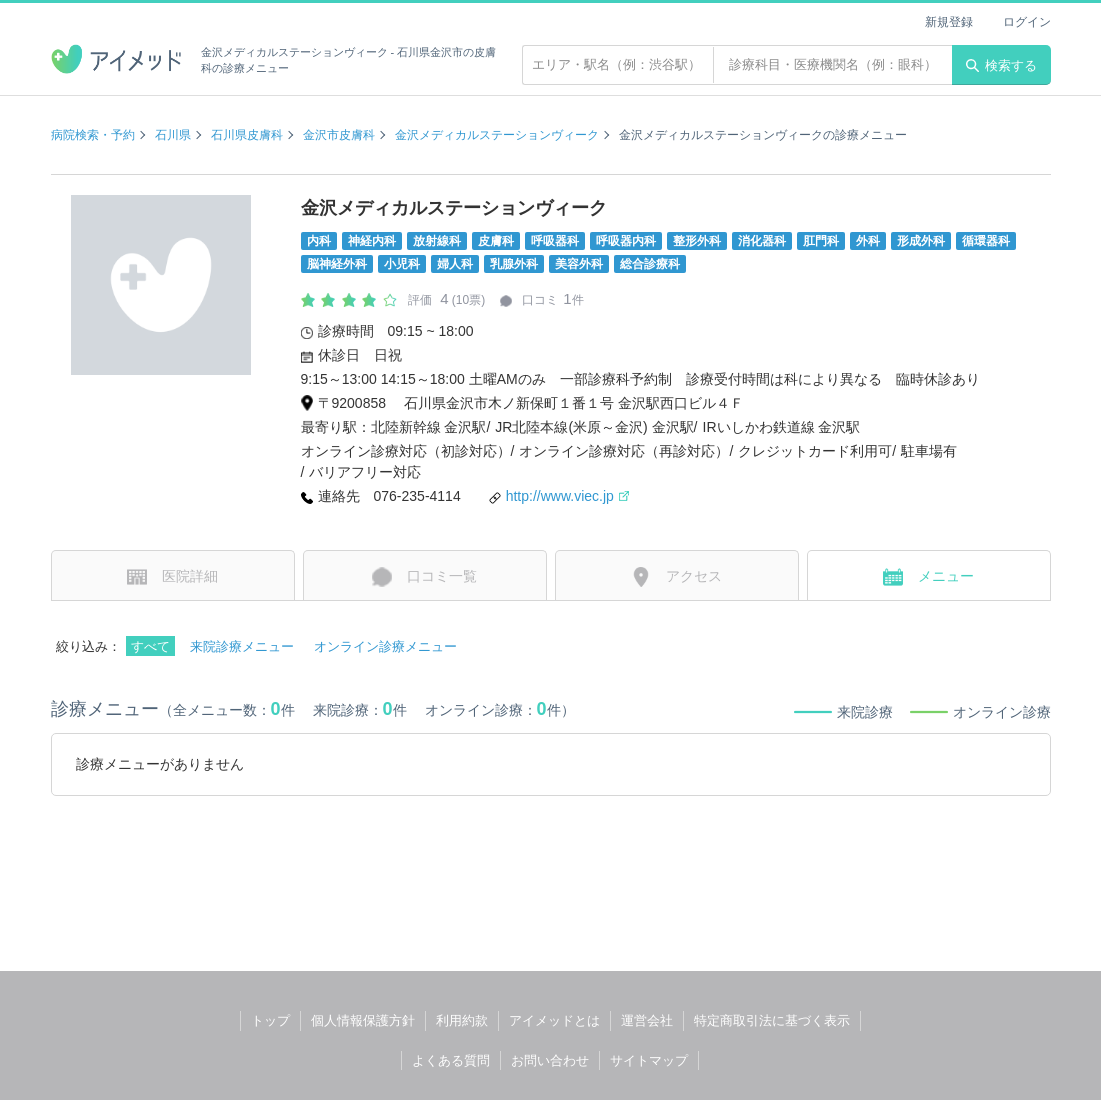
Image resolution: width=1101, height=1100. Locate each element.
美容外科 (579, 264)
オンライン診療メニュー (385, 646)
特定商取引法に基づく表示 (772, 1020)
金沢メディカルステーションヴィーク (497, 135)
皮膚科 (496, 241)
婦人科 (455, 264)
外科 (868, 241)
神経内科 (372, 241)
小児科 (402, 264)
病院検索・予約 (93, 135)
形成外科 (921, 241)
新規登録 (949, 22)
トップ (270, 1020)
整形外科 (697, 241)
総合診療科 (650, 264)
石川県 (173, 135)
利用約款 (462, 1020)
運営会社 (647, 1020)
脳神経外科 (337, 264)
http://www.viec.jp (567, 496)
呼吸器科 (555, 241)
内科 (319, 241)
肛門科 (821, 241)
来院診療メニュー (242, 646)
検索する (1001, 65)
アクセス (676, 577)
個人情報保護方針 (363, 1020)
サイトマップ (649, 1060)
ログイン (1027, 22)
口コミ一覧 (424, 577)
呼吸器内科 (626, 241)
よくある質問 (451, 1060)
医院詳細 (172, 577)
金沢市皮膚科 (339, 135)
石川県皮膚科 (247, 135)
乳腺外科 (514, 264)
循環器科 (986, 241)
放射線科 (437, 241)
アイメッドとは (554, 1020)
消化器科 (762, 241)
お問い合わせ (550, 1060)
